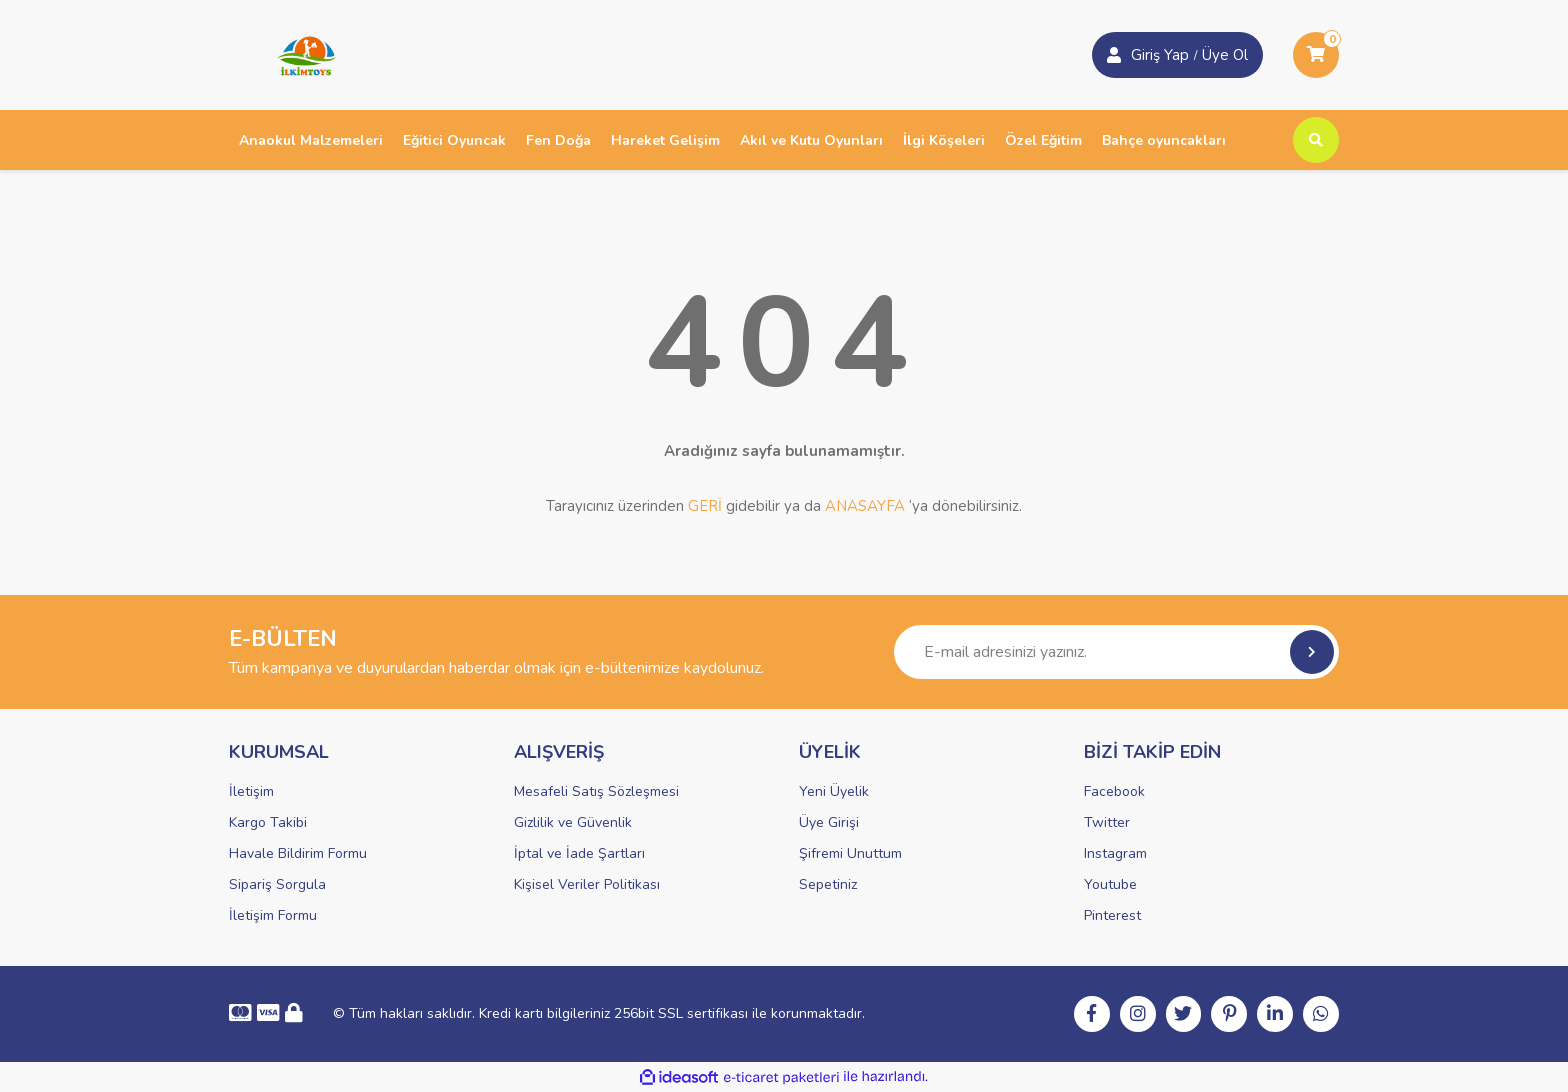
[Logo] (300, 54)
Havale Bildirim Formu (298, 853)
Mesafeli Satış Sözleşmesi (596, 791)
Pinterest (1112, 915)
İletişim (251, 791)
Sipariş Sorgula (277, 884)
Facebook (1114, 791)
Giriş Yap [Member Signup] (1160, 55)
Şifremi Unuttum (850, 853)
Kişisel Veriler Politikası (587, 884)
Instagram (1115, 853)
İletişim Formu (273, 915)
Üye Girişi (829, 822)
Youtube (1110, 884)
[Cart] (1316, 55)
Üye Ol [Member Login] (1225, 55)
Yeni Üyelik (834, 791)
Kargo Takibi (268, 822)
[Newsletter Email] (1116, 652)
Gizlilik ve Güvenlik (573, 822)
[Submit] (1312, 652)
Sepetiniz (828, 884)
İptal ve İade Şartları (579, 853)
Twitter (1107, 822)
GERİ (705, 506)
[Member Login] (1114, 55)
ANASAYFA (865, 506)
